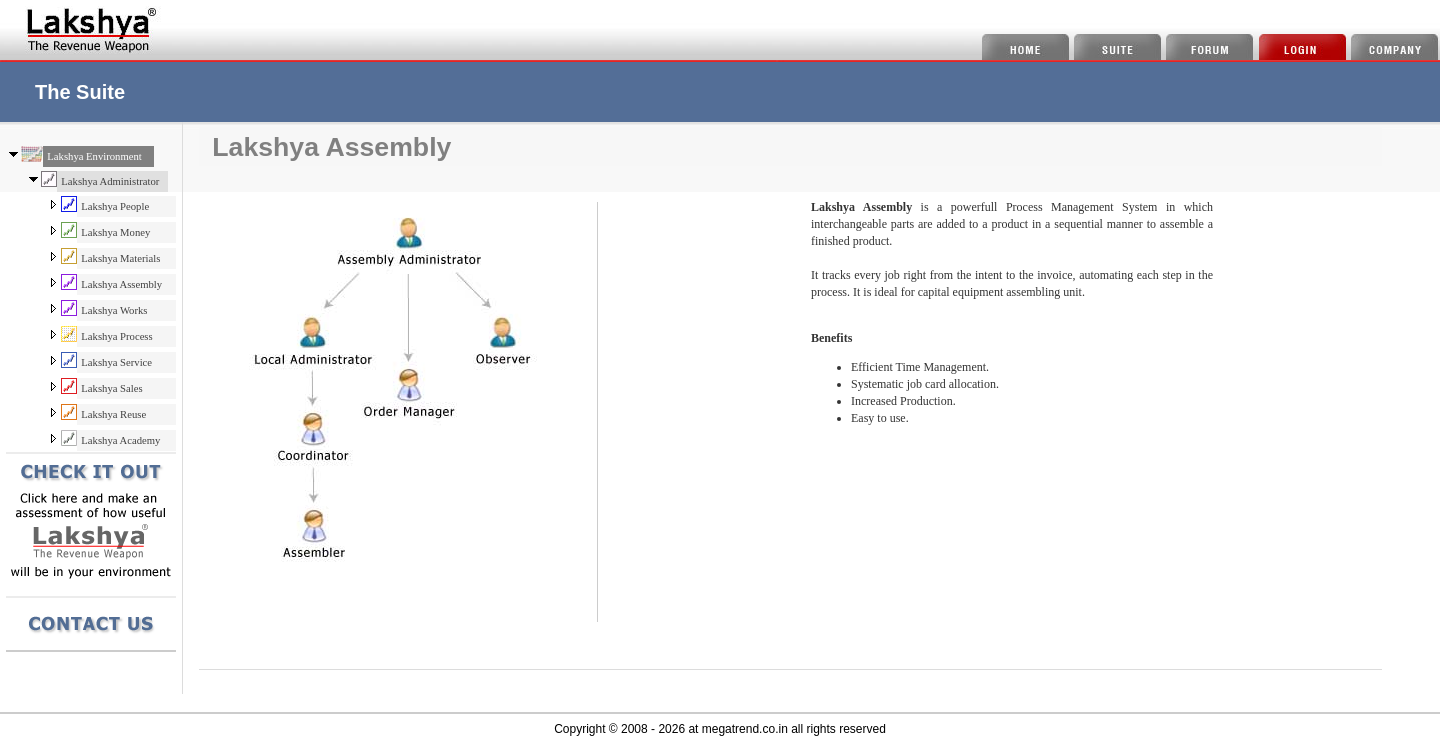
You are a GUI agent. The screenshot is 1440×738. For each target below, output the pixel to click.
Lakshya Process (116, 336)
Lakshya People (115, 206)
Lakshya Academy (120, 440)
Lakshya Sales (111, 388)
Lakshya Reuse (113, 414)
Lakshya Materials (120, 258)
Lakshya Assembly (121, 284)
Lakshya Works (114, 310)
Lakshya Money (115, 232)
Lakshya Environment (94, 156)
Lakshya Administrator (110, 181)
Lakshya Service (116, 362)
